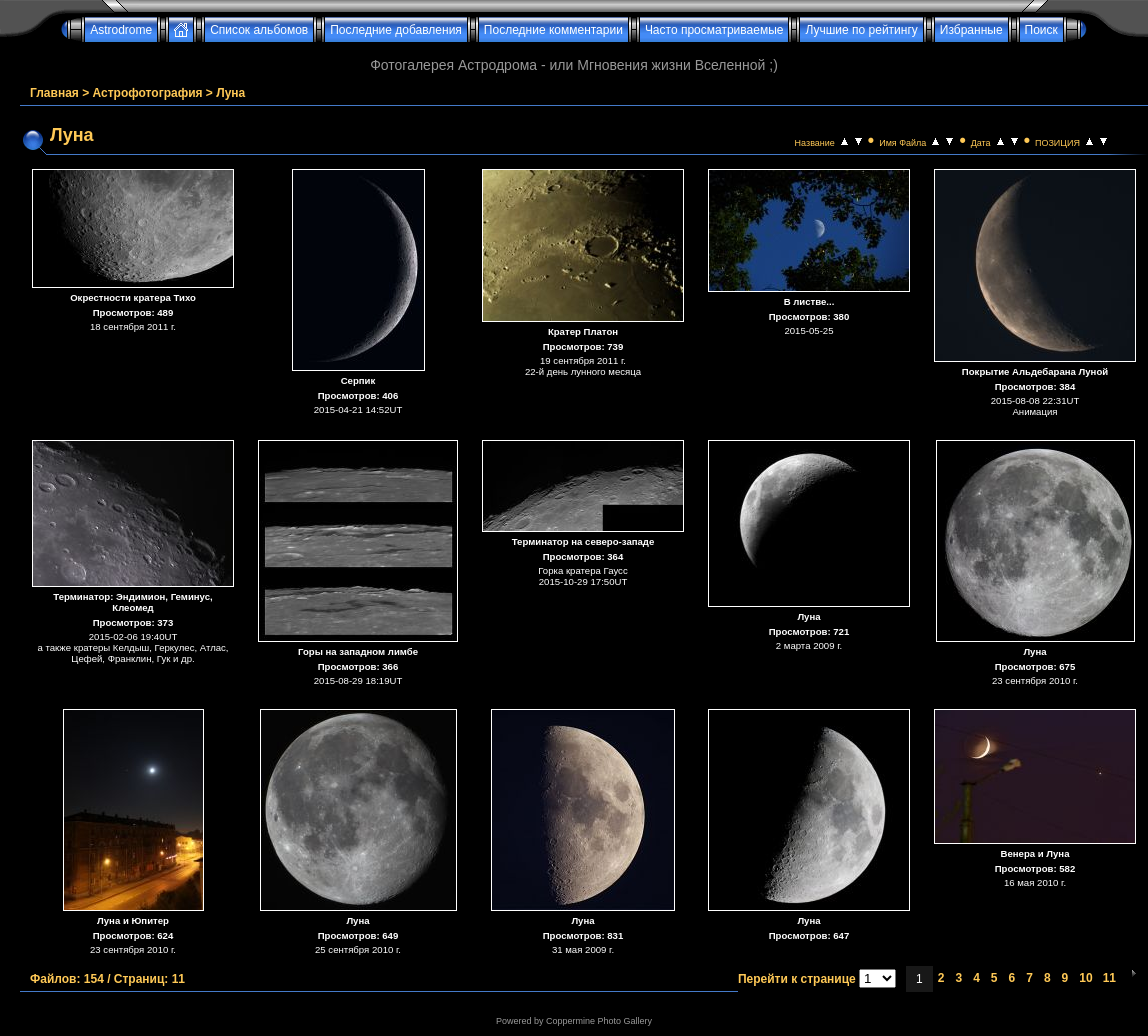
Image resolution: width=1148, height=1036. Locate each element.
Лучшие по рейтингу (861, 30)
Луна (230, 93)
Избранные (971, 30)
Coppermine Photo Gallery (599, 1021)
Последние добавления (396, 30)
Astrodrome (121, 30)
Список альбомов (259, 30)
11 (1109, 978)
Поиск (1041, 30)
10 (1085, 978)
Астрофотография (148, 93)
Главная (54, 93)
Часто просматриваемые (714, 30)
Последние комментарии (553, 30)
